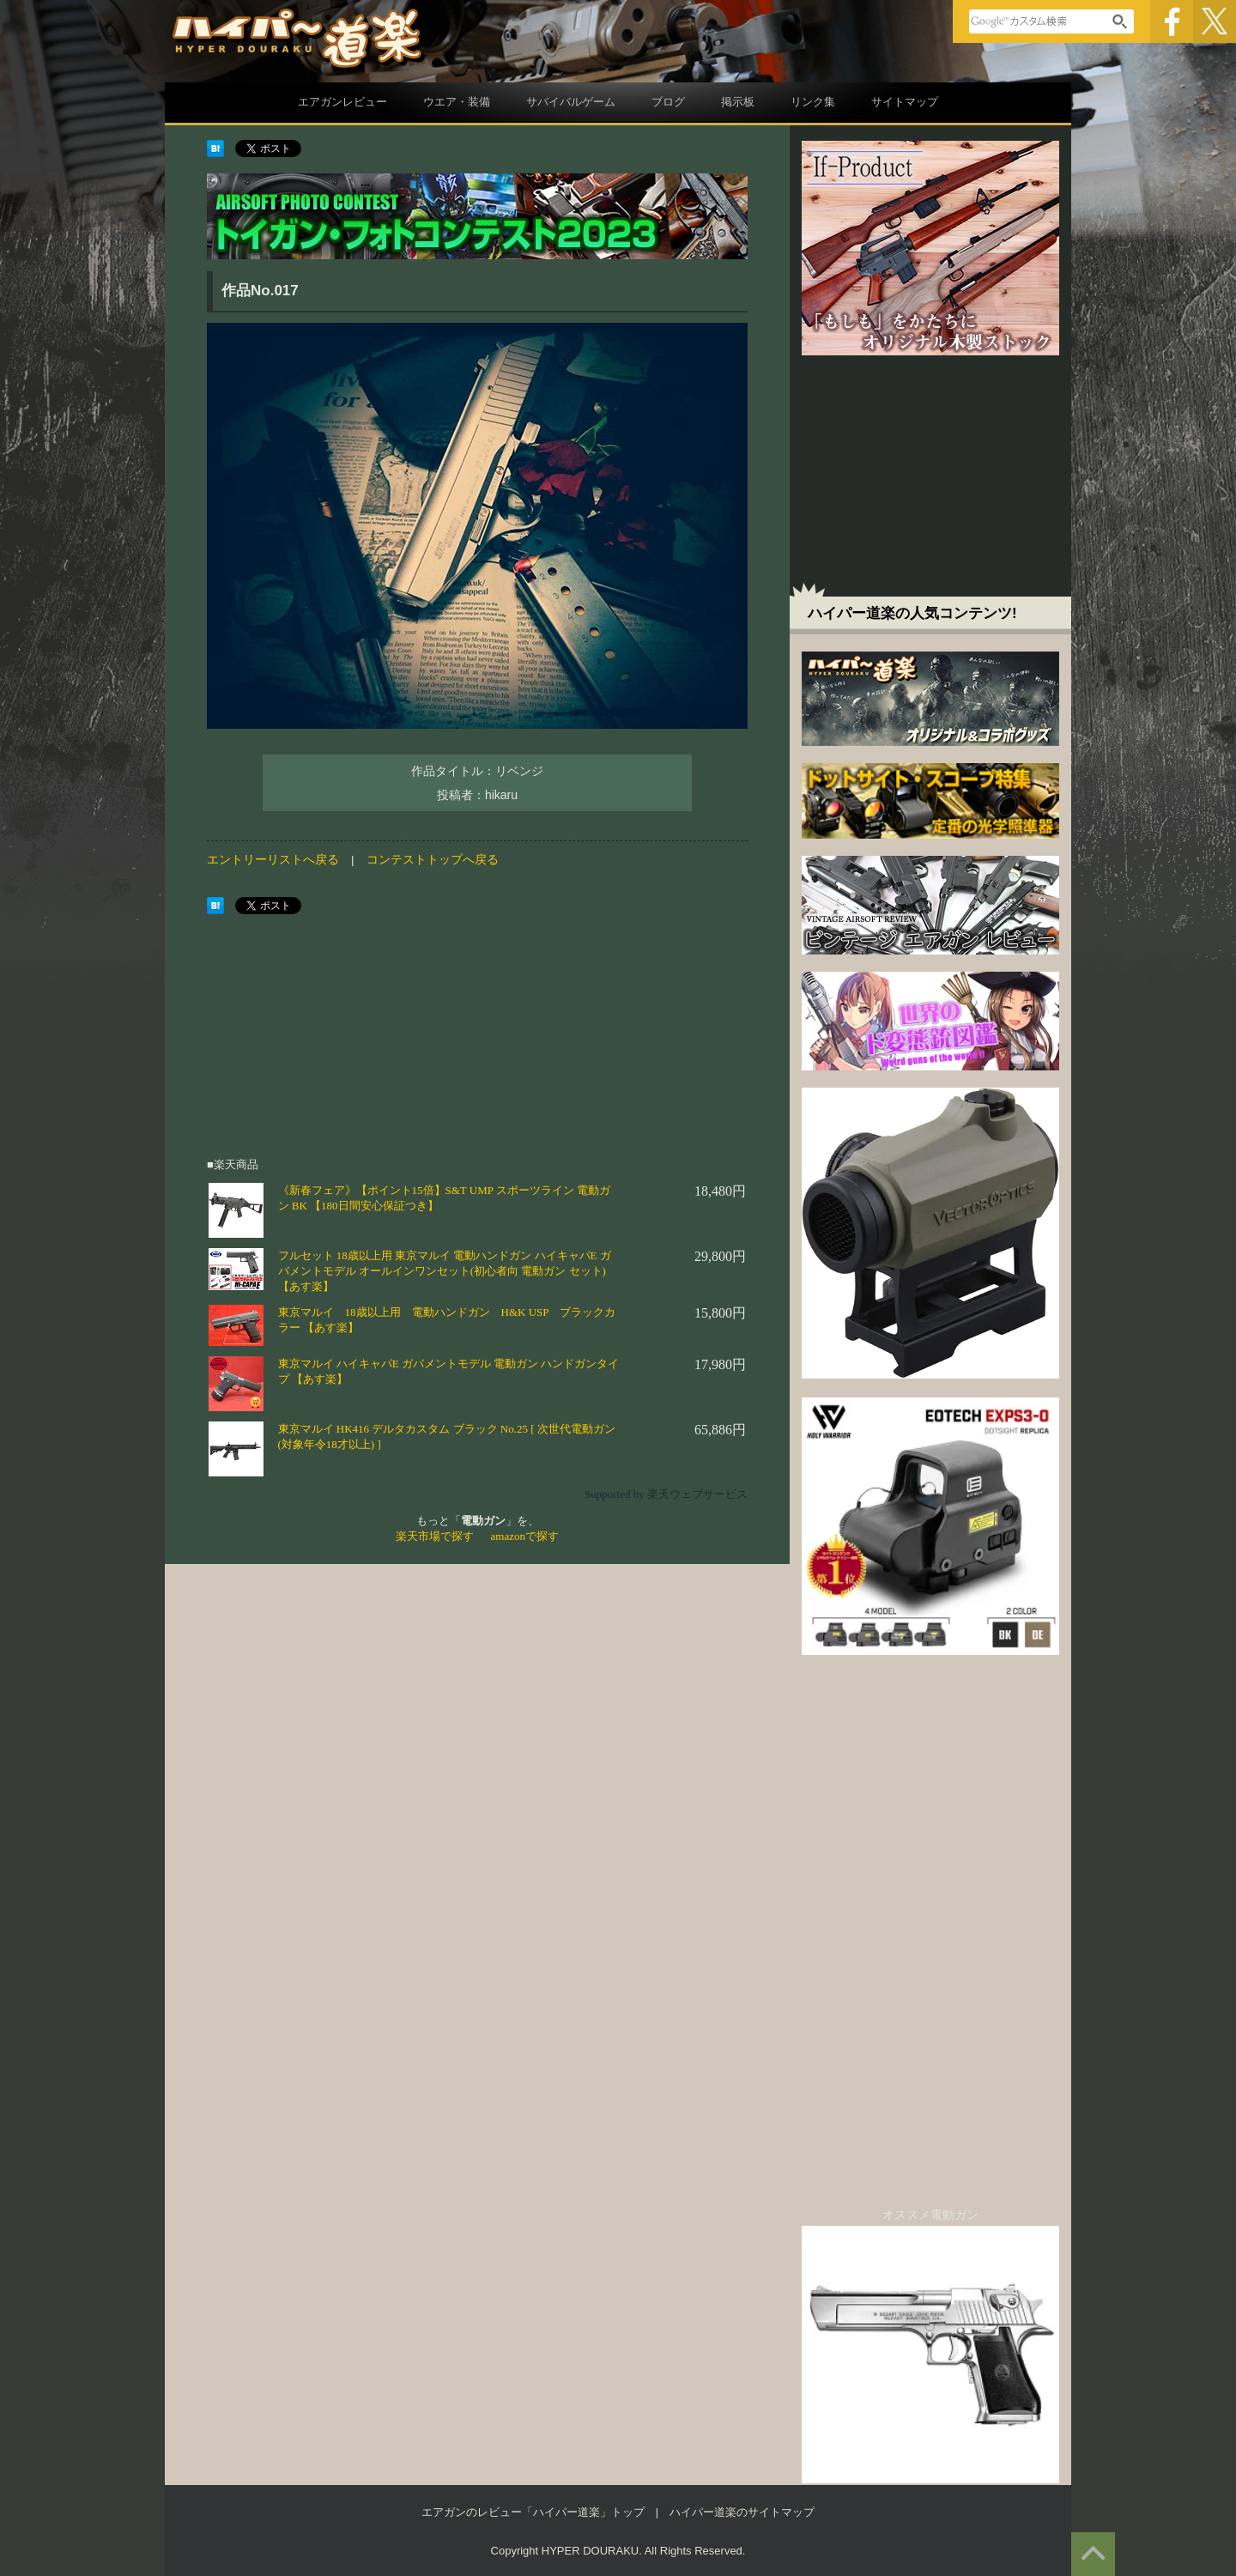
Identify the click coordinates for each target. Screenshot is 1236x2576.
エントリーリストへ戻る (273, 859)
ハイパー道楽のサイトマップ (742, 2512)
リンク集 (813, 101)
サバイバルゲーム (570, 101)
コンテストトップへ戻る (433, 859)
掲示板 (737, 101)
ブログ (668, 101)
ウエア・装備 (456, 101)
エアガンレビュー (342, 101)
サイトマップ (904, 101)
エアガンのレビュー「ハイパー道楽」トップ (533, 2512)
